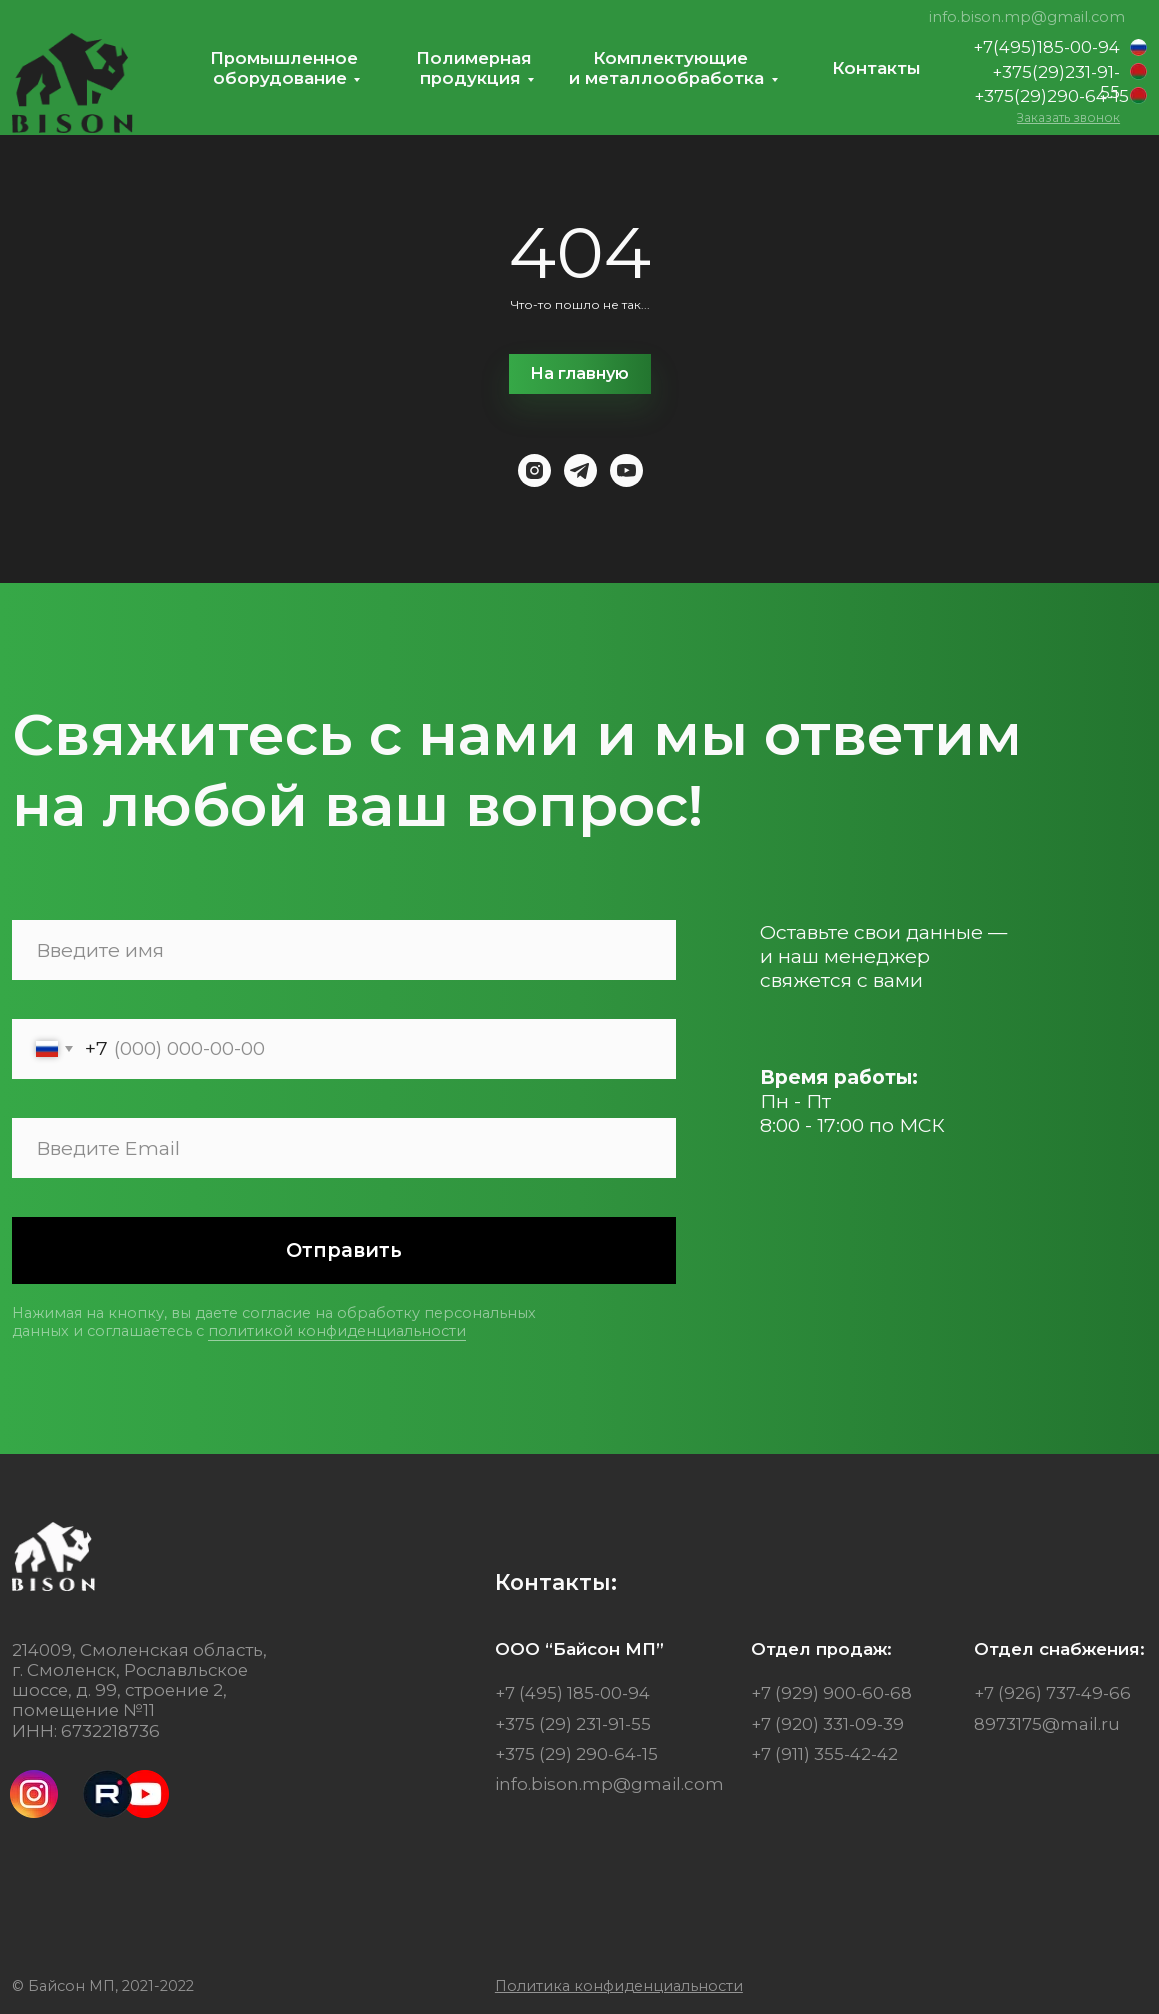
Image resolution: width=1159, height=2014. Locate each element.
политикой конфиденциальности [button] (337, 1331)
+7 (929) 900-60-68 (831, 1693)
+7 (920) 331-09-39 (827, 1724)
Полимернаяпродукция (474, 68)
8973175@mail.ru (1047, 1724)
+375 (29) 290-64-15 (576, 1754)
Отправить (344, 1250)
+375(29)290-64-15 (1051, 96)
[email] (344, 1148)
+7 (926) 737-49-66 (1052, 1693)
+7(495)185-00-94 (1046, 47)
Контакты (876, 68)
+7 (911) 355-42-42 (824, 1754)
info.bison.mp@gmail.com (1027, 17)
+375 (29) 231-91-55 (573, 1724)
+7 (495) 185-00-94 (572, 1693)
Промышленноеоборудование (284, 68)
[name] (344, 950)
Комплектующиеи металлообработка (666, 68)
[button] (1068, 117)
